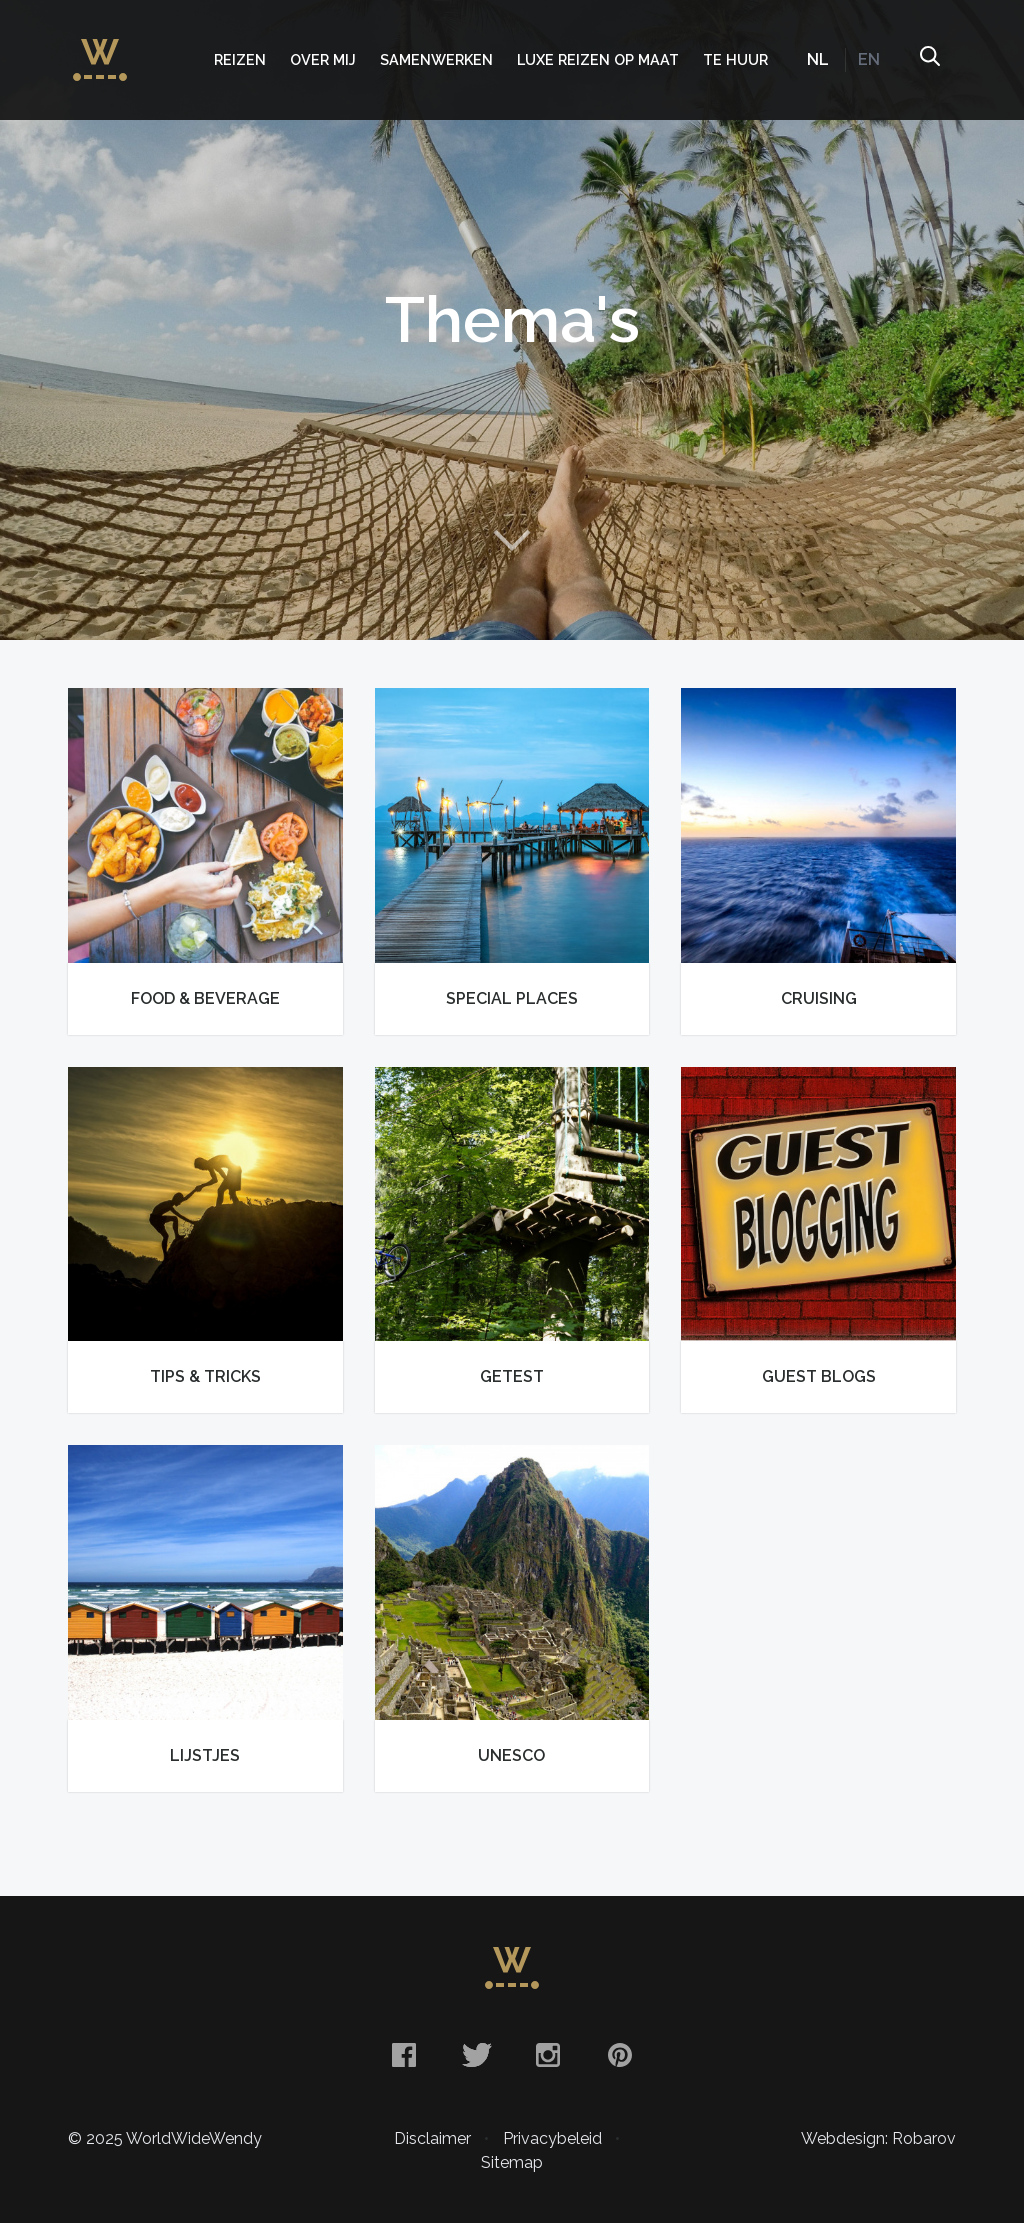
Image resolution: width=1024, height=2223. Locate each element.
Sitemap (512, 2162)
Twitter (476, 2055)
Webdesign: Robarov (878, 2138)
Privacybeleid (552, 2138)
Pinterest (620, 2055)
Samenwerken (436, 59)
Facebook (404, 2055)
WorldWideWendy (100, 50)
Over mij (323, 59)
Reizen (240, 59)
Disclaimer (432, 2138)
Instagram (548, 2055)
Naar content (512, 540)
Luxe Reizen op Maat (598, 59)
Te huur (735, 59)
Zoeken (929, 60)
